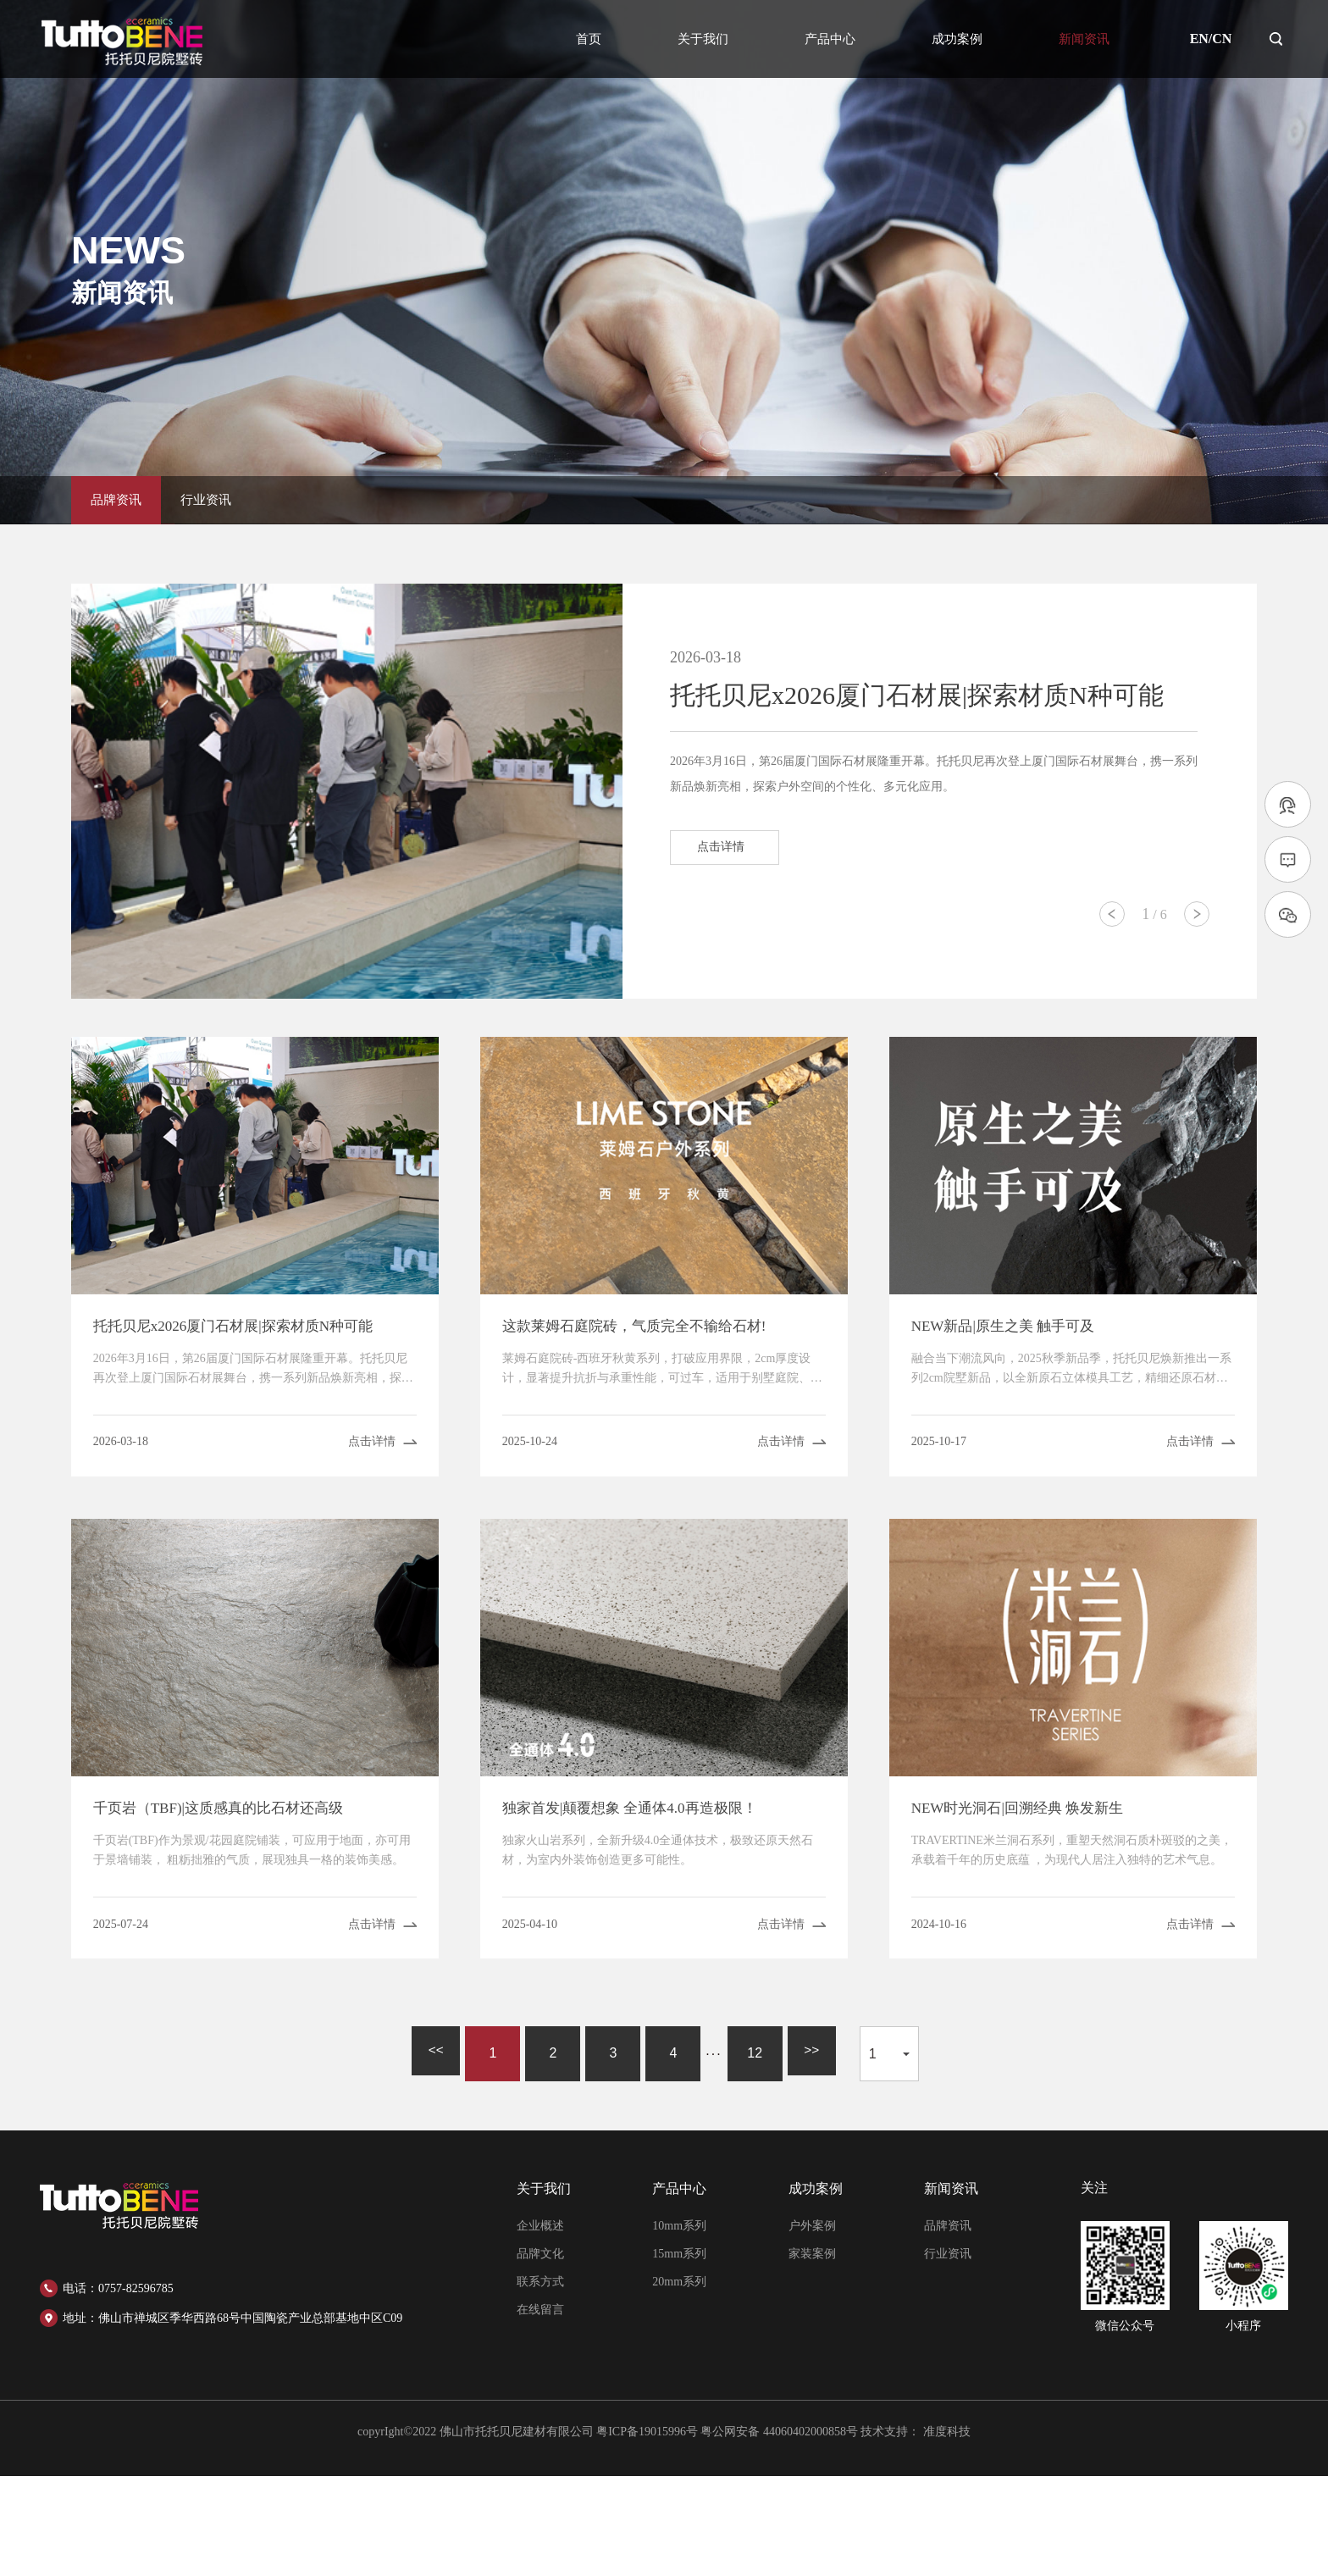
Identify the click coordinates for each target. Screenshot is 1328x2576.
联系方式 (540, 2381)
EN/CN (1211, 39)
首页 (588, 39)
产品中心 (830, 39)
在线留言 (540, 2409)
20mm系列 (679, 2381)
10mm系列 (679, 2325)
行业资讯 (229, 494)
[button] (1112, 914)
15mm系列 (679, 2353)
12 (754, 2153)
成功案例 (957, 39)
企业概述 (540, 2325)
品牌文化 (540, 2353)
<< (432, 2153)
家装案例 (812, 2353)
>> (815, 2153)
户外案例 (812, 2325)
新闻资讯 (1084, 39)
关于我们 (703, 39)
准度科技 (947, 2531)
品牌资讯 (124, 494)
